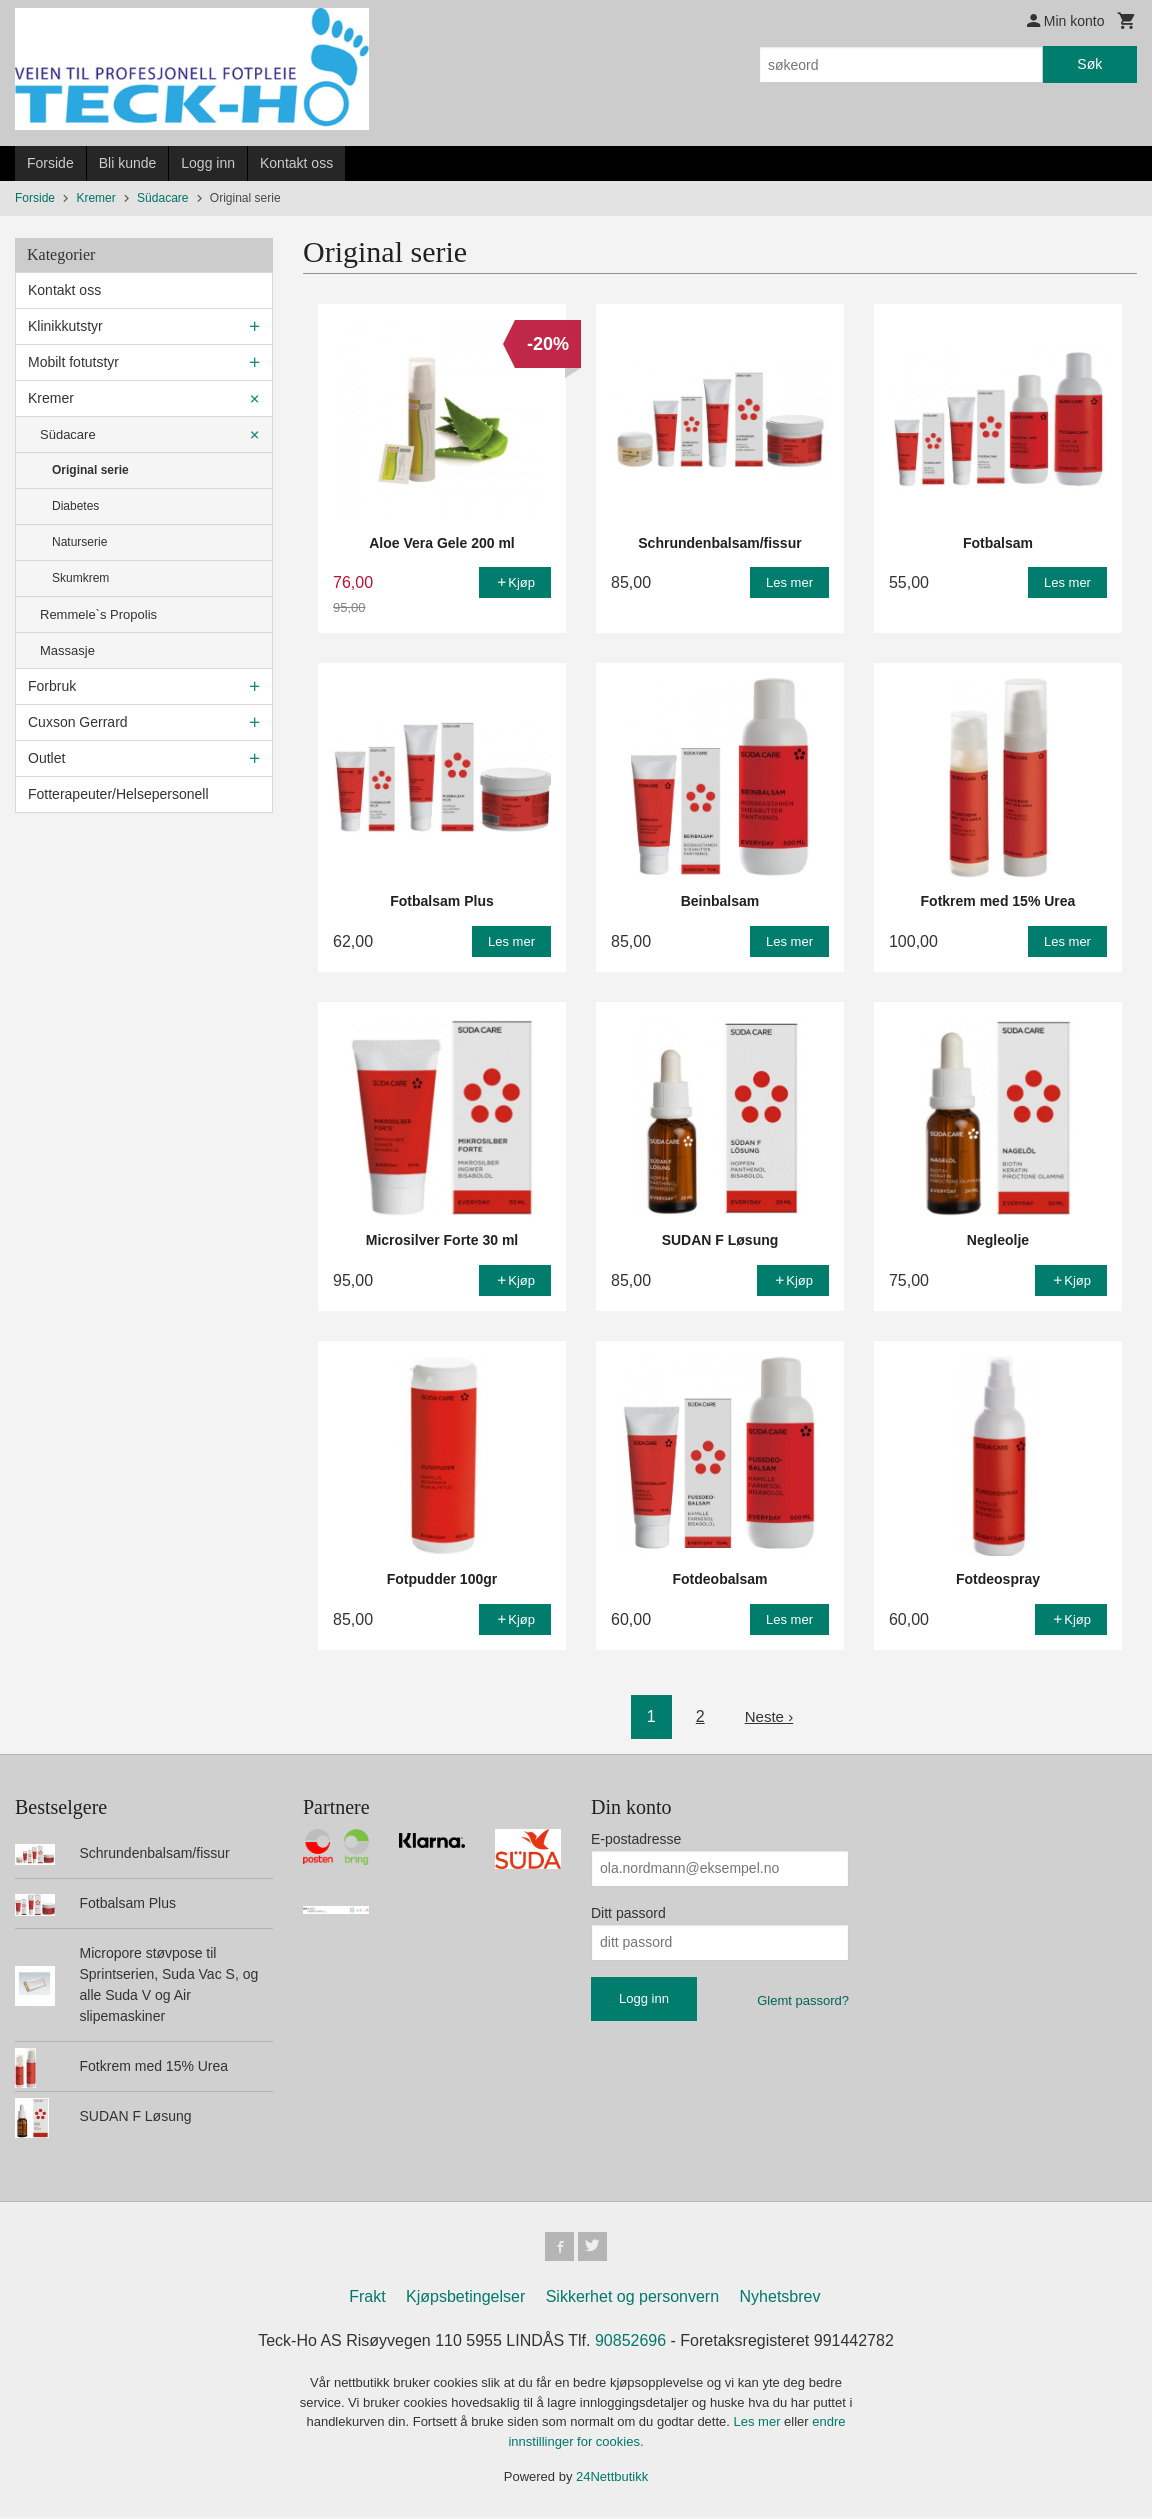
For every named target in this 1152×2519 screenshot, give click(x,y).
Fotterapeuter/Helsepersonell (118, 794)
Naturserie (79, 542)
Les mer (759, 2424)
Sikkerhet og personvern (632, 2299)
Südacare (68, 434)
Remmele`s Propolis (98, 614)
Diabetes (75, 506)
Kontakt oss (296, 163)
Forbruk (52, 686)
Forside (50, 163)
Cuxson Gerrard (78, 722)
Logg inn (208, 163)
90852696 (630, 2343)
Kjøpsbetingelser (465, 2299)
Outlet (46, 758)
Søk (1089, 64)
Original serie (90, 470)
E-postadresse (636, 1839)
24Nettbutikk (612, 2479)
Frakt (367, 2299)
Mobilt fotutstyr (73, 362)
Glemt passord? (803, 2000)
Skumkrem (80, 578)
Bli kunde (128, 163)
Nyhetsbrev (780, 2299)
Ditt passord (628, 1913)
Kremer (51, 398)
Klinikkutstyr (65, 326)
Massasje (67, 650)
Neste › (769, 1716)
